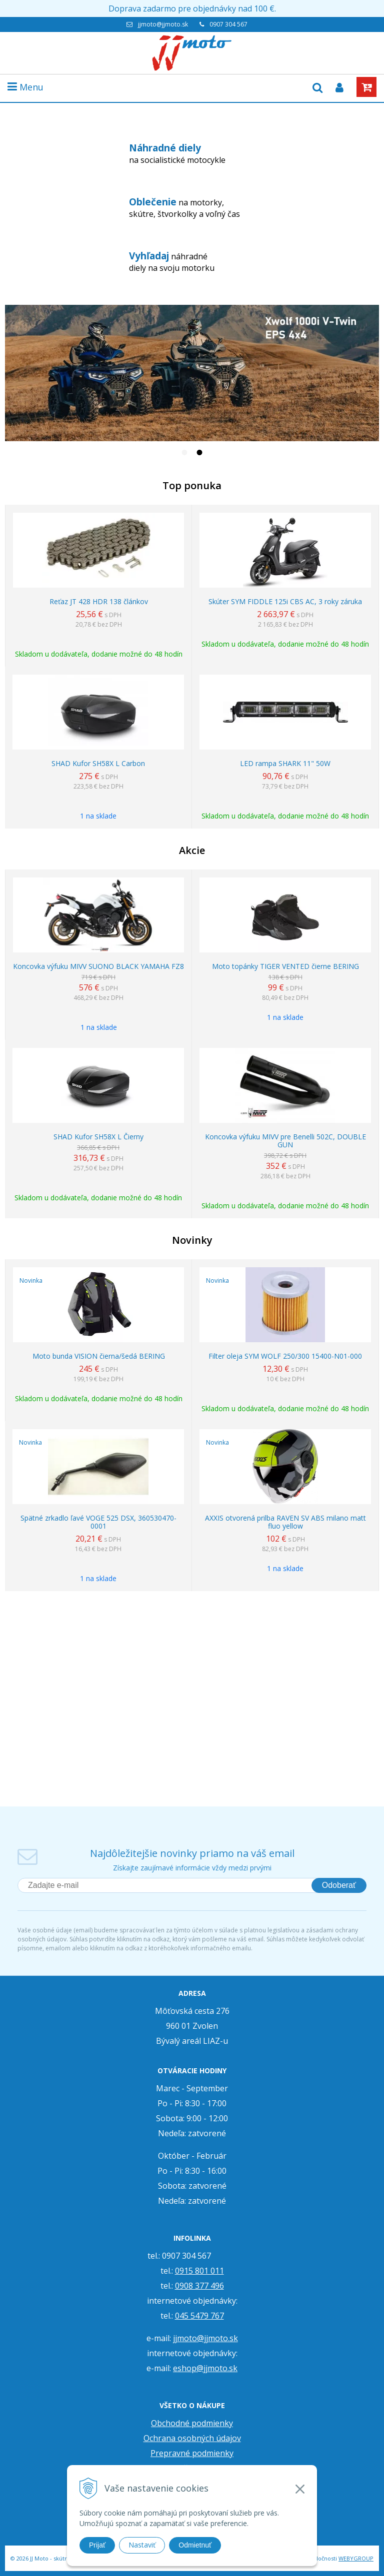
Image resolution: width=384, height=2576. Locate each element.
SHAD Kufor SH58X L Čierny (99, 1137)
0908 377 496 (199, 2285)
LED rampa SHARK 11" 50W (285, 764)
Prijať (97, 2545)
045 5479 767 (199, 2315)
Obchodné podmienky (192, 2423)
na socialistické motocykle (177, 153)
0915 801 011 (199, 2270)
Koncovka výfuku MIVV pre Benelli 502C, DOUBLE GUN (285, 1141)
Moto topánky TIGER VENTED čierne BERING (285, 966)
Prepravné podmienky (192, 2453)
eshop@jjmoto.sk (205, 2368)
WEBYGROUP (356, 2558)
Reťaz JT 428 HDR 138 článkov (99, 602)
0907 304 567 (229, 24)
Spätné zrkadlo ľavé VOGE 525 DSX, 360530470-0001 (98, 1522)
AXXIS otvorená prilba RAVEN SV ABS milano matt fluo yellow (285, 1522)
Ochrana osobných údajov (192, 2438)
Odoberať (339, 1885)
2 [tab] (199, 454)
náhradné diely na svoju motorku (171, 261)
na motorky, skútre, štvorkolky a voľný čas (184, 207)
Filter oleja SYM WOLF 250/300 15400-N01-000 (285, 1356)
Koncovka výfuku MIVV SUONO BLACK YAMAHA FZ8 (98, 966)
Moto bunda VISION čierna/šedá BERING (98, 1356)
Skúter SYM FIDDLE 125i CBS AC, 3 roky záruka (285, 602)
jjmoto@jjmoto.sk (163, 24)
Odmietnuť (195, 2545)
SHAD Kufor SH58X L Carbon (98, 764)
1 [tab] (185, 454)
